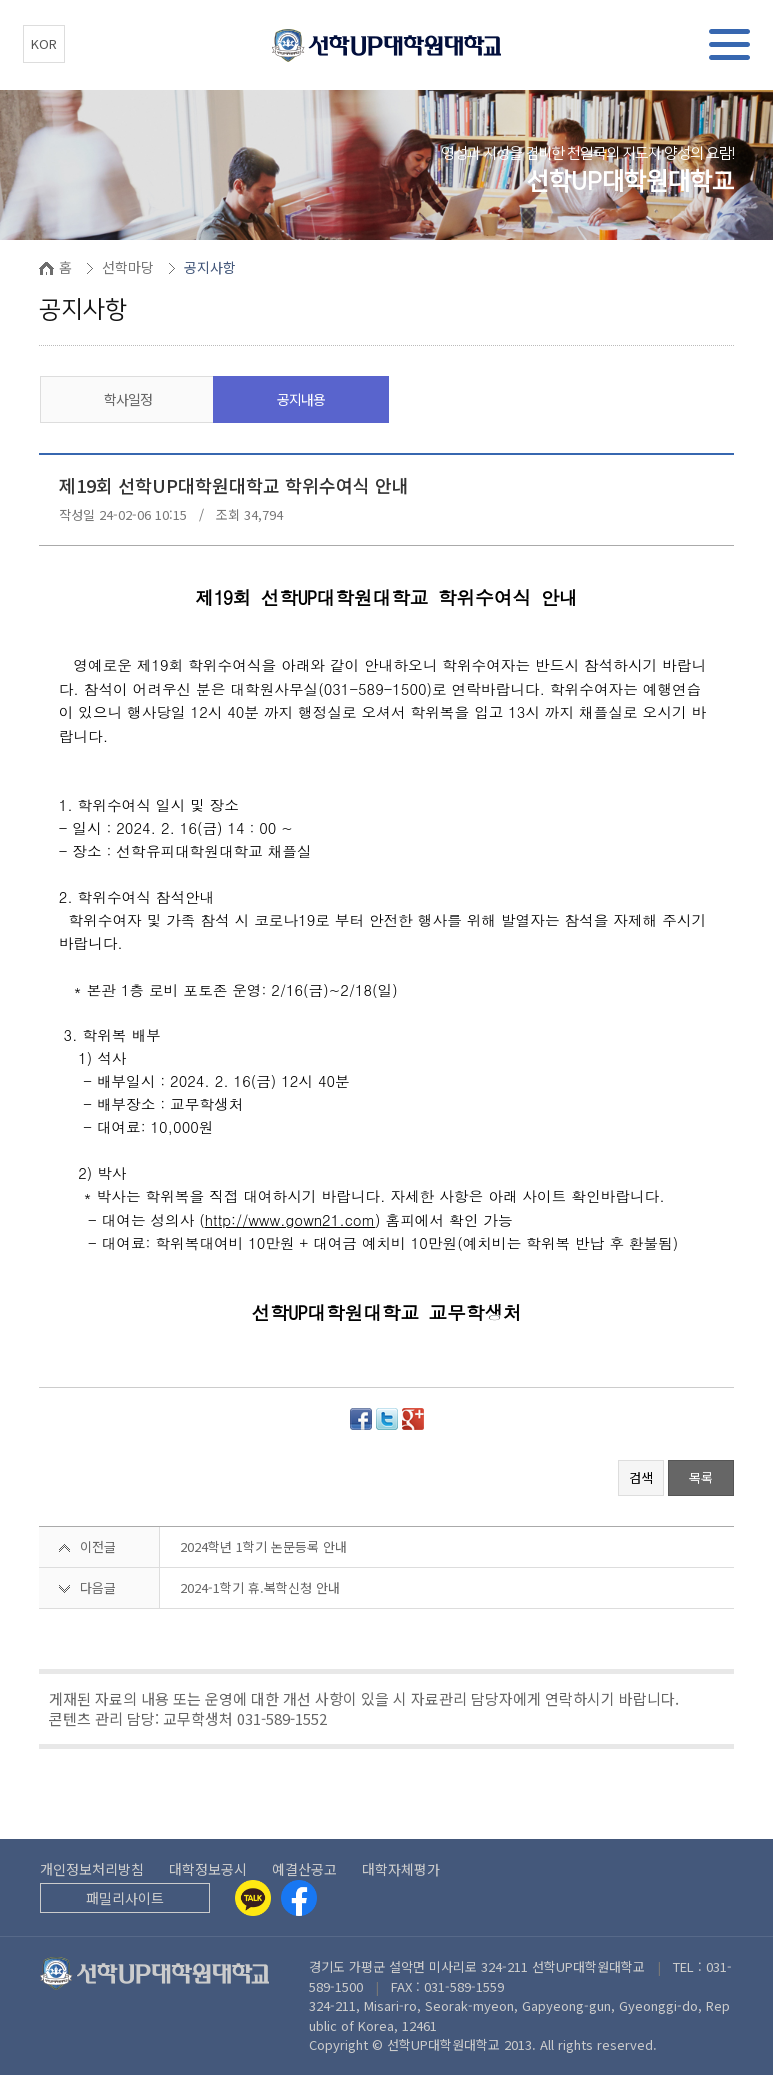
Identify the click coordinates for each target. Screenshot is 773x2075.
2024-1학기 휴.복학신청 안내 (260, 1587)
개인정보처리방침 (92, 1869)
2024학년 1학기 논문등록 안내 (263, 1546)
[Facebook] (299, 1898)
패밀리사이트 (125, 1898)
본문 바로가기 (0, 0)
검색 (641, 1477)
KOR (44, 43)
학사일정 (128, 399)
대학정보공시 (208, 1869)
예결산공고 (304, 1869)
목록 (701, 1477)
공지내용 (301, 399)
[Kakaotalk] (253, 1898)
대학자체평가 (401, 1869)
